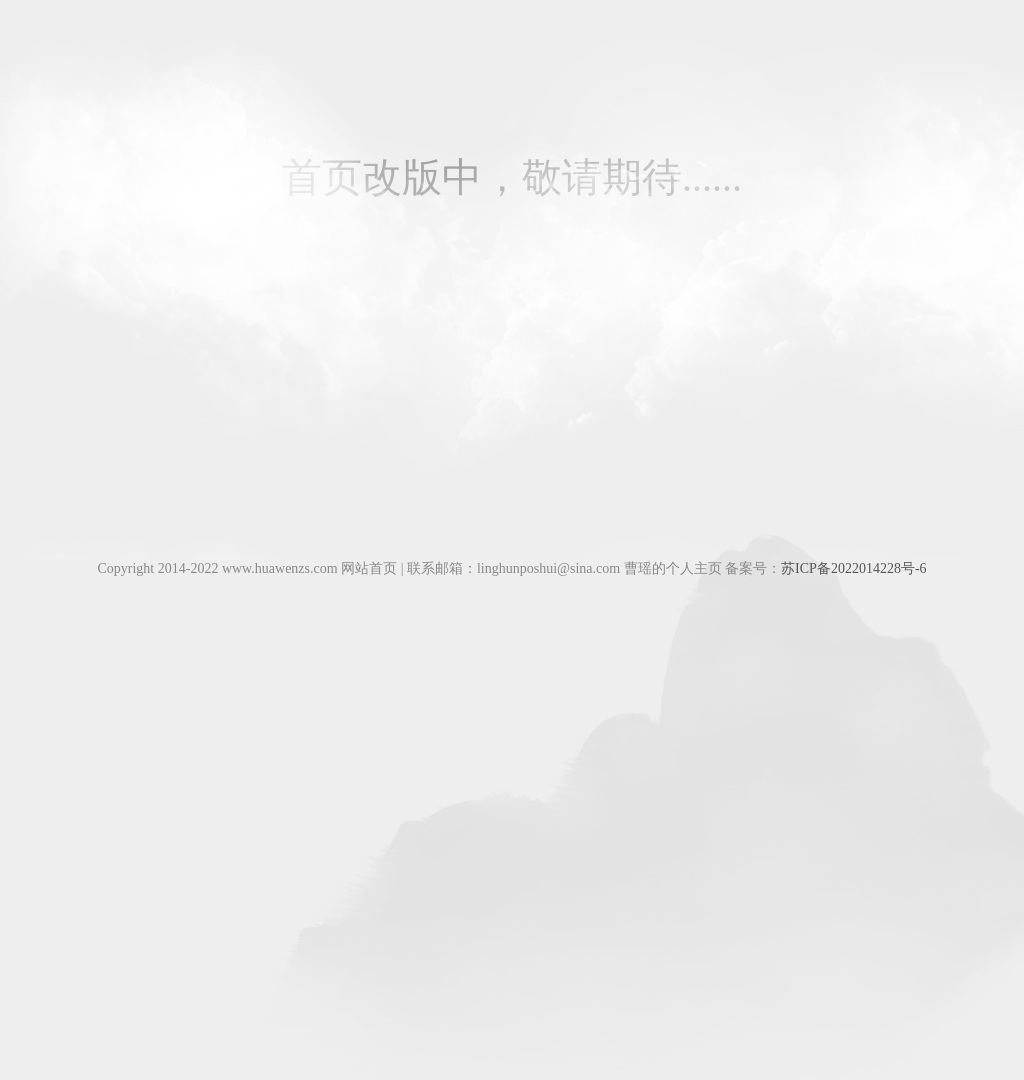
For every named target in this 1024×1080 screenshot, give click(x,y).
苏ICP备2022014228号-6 (853, 568)
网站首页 (369, 568)
